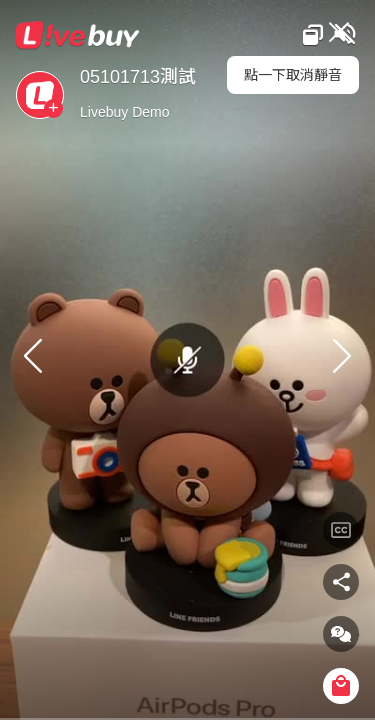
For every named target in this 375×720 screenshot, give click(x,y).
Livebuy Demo (125, 112)
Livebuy (78, 35)
